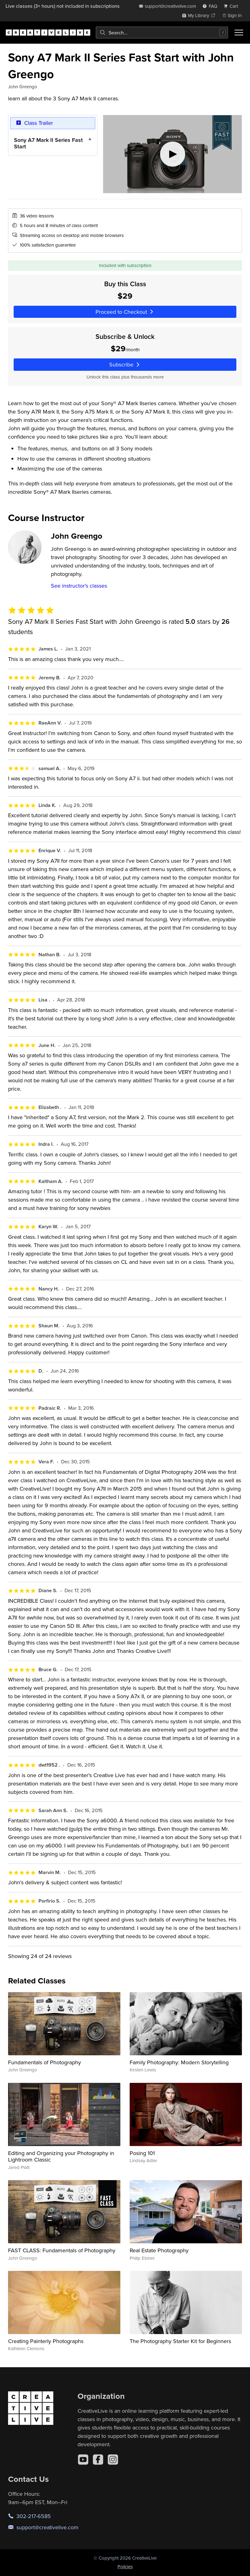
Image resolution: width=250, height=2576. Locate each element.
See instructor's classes (79, 585)
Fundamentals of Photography (44, 2062)
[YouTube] (83, 2459)
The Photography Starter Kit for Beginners (180, 2341)
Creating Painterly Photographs (45, 2341)
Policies (125, 2566)
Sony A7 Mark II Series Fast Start (48, 143)
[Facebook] (98, 2459)
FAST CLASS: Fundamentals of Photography (61, 2250)
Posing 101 (142, 2153)
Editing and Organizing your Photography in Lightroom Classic (61, 2156)
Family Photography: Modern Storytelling (179, 2062)
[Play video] (172, 154)
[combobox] (162, 32)
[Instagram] (112, 2459)
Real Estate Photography (159, 2250)
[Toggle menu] (238, 32)
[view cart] (232, 6)
